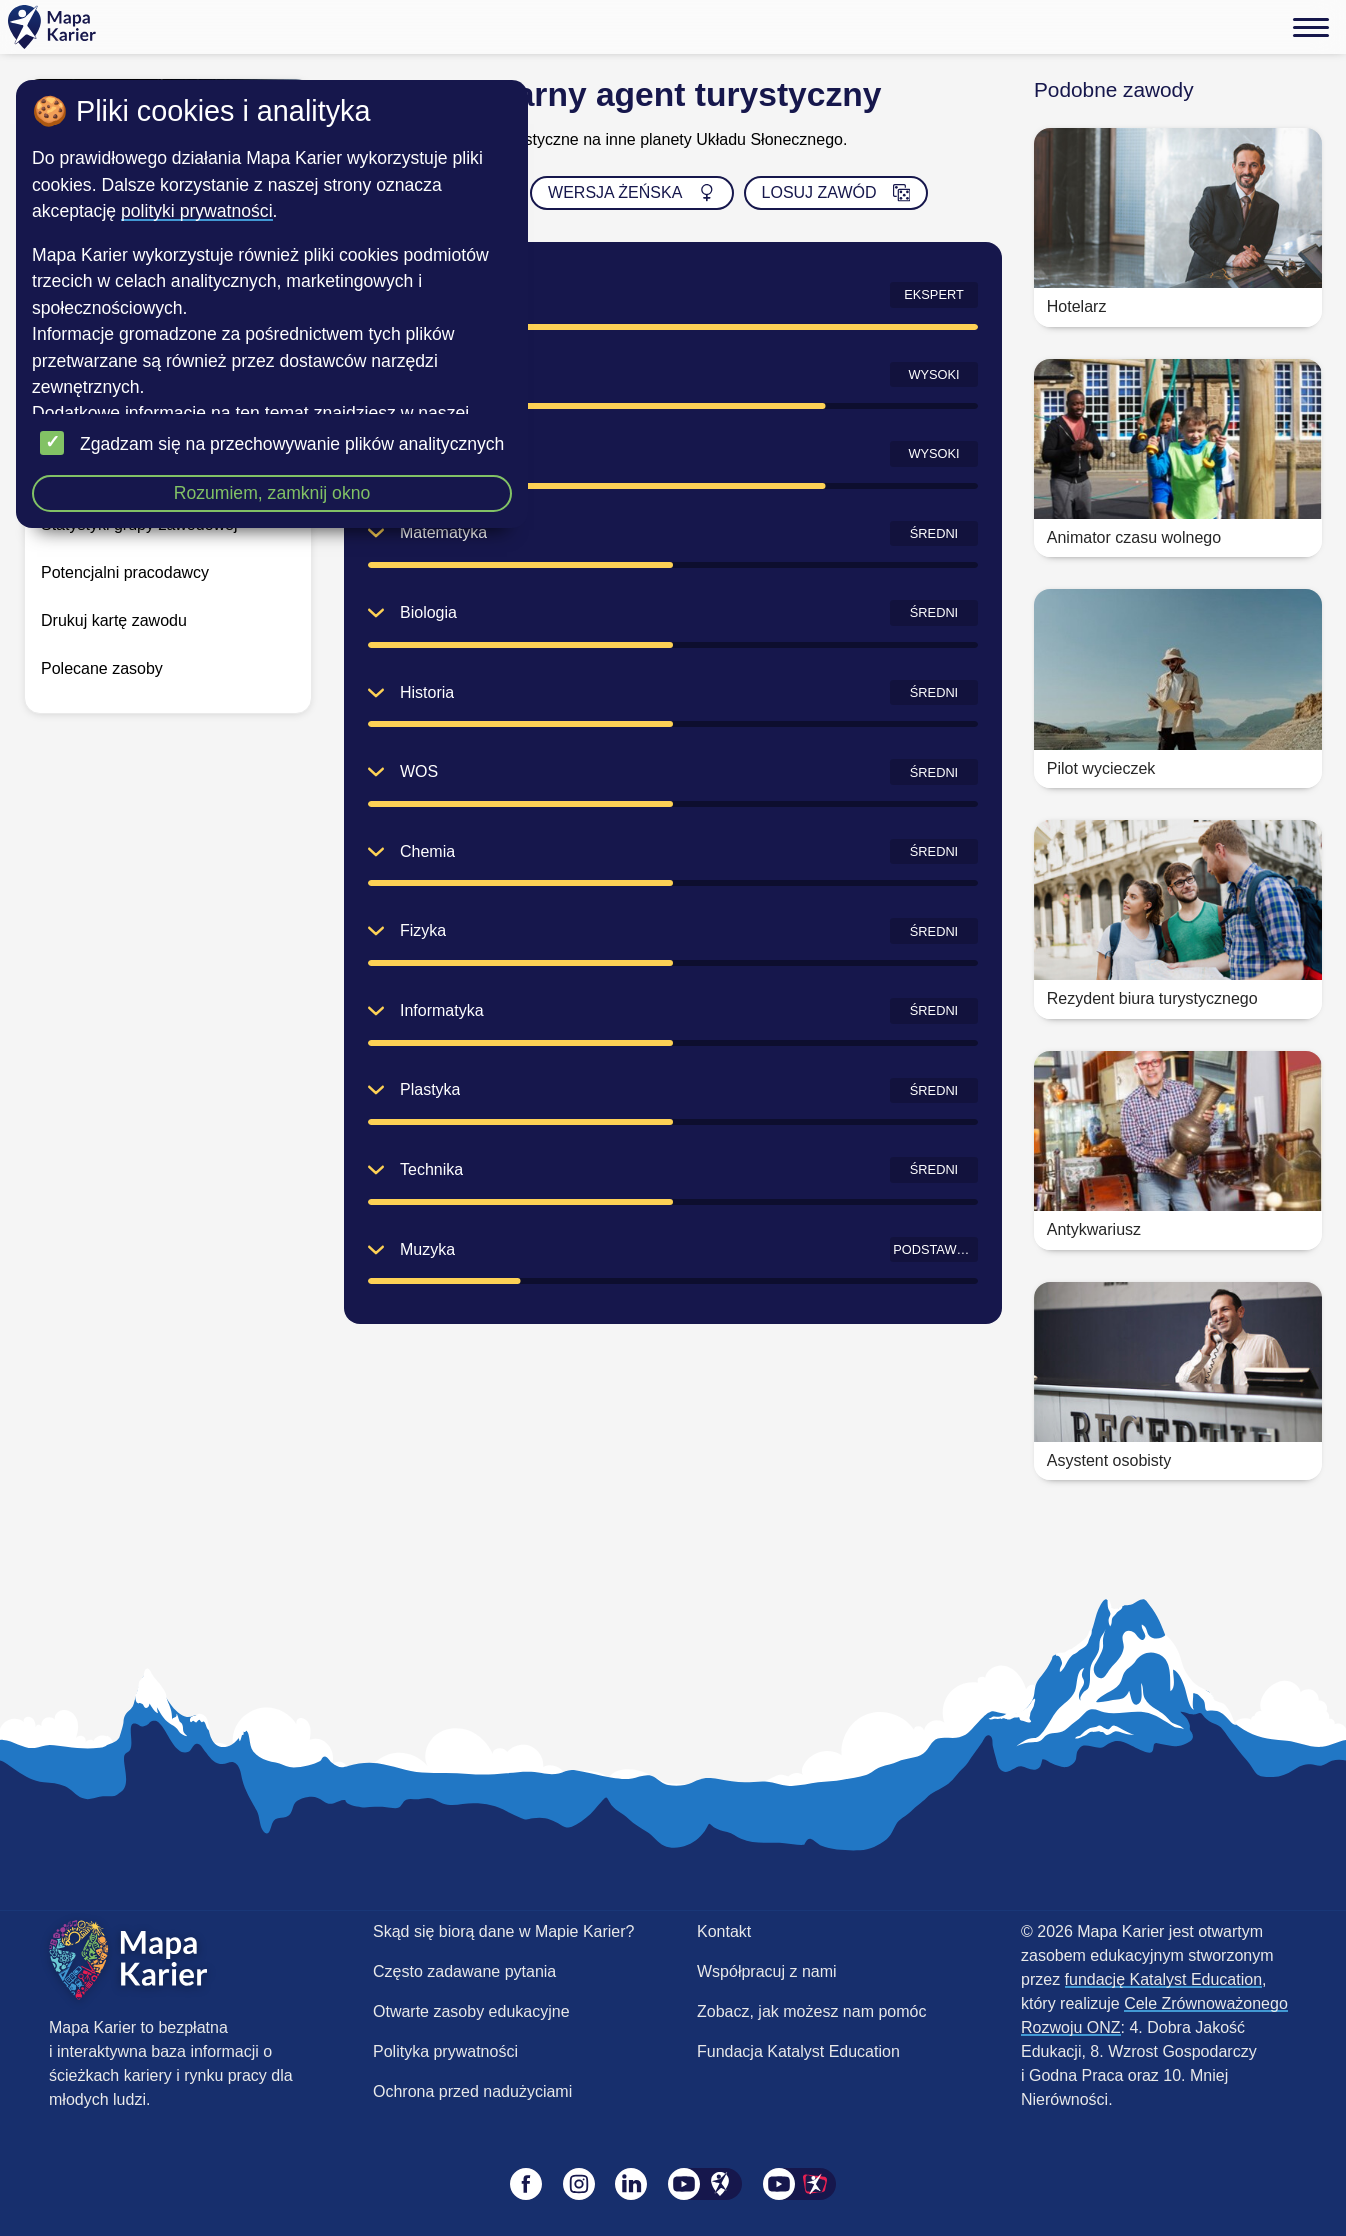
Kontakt (724, 1931)
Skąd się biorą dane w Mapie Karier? (503, 1931)
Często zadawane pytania (464, 1971)
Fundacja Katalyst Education (798, 2051)
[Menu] (1311, 27)
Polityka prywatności (445, 2051)
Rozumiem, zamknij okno (272, 493)
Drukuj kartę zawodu (114, 620)
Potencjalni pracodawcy (125, 572)
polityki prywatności (197, 211)
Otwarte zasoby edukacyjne (471, 2011)
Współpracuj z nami (767, 1971)
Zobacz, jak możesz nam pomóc (811, 2011)
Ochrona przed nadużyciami (472, 2091)
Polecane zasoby (102, 668)
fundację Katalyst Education (1163, 1979)
